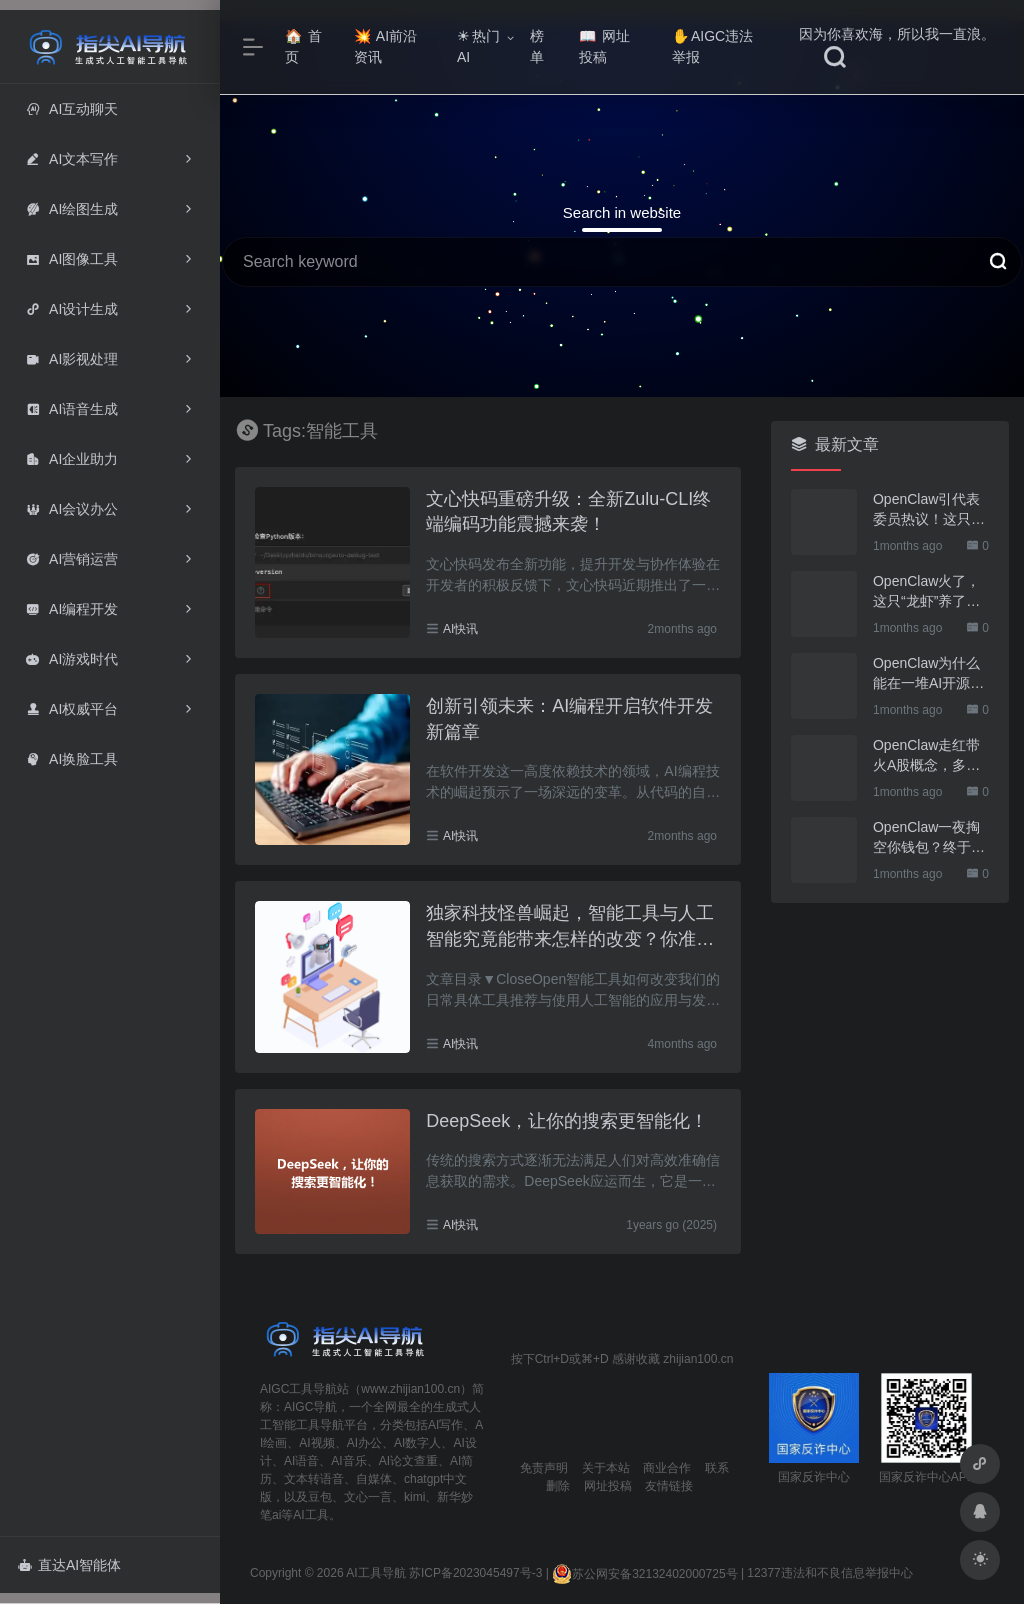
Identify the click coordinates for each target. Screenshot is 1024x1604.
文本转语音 (314, 1479)
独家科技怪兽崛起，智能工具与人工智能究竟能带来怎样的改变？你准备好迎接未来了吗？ (570, 927)
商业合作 (667, 1468)
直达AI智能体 (69, 1565)
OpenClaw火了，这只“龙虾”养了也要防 (926, 592)
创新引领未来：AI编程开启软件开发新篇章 (569, 719)
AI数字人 (417, 1443)
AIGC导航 (310, 1407)
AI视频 (316, 1443)
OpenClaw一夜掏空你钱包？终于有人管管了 (929, 838)
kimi (414, 1497)
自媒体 (374, 1479)
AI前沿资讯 (385, 46)
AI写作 (445, 1425)
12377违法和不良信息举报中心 (829, 1574)
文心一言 (368, 1497)
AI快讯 (460, 629)
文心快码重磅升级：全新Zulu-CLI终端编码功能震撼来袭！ (568, 512)
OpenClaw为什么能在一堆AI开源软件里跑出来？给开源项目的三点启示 (929, 674)
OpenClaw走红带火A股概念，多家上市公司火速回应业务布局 (929, 756)
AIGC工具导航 (298, 1389)
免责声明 (544, 1468)
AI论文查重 (408, 1461)
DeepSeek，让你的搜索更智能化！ (567, 1121)
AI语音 (301, 1461)
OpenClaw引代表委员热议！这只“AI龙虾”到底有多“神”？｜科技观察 (931, 510)
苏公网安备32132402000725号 (644, 1574)
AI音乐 (348, 1461)
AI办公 (364, 1443)
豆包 (320, 1497)
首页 (303, 46)
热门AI (478, 46)
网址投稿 (604, 46)
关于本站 (606, 1468)
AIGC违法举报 (712, 46)
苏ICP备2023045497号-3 (475, 1574)
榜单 (537, 46)
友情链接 (669, 1486)
